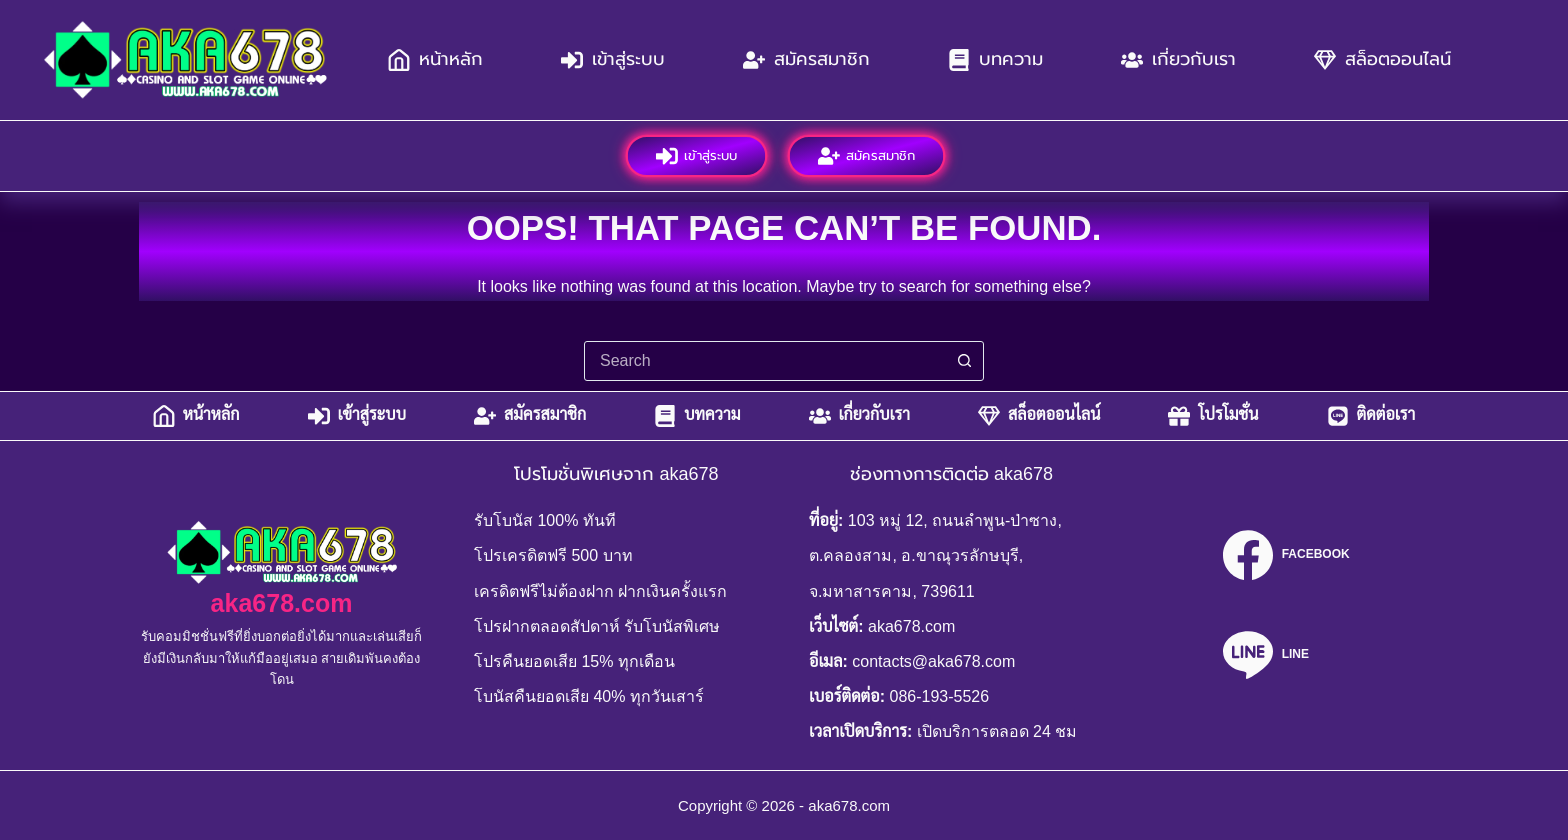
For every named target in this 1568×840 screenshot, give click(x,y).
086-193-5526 (940, 696)
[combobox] (765, 361)
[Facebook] (1286, 555)
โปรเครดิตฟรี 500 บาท (553, 555)
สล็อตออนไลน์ (1382, 60)
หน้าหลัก (435, 60)
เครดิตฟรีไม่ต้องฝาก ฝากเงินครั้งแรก (600, 591)
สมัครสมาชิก (806, 60)
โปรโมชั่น (1213, 416)
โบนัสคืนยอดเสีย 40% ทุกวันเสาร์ (589, 696)
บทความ (995, 60)
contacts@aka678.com (933, 661)
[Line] (1286, 655)
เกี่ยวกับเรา (1178, 60)
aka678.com (282, 603)
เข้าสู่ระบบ (613, 60)
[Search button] (964, 361)
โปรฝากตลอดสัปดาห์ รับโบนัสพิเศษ (597, 626)
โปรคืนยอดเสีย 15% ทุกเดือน (574, 661)
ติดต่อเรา (1371, 416)
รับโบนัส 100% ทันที (545, 520)
